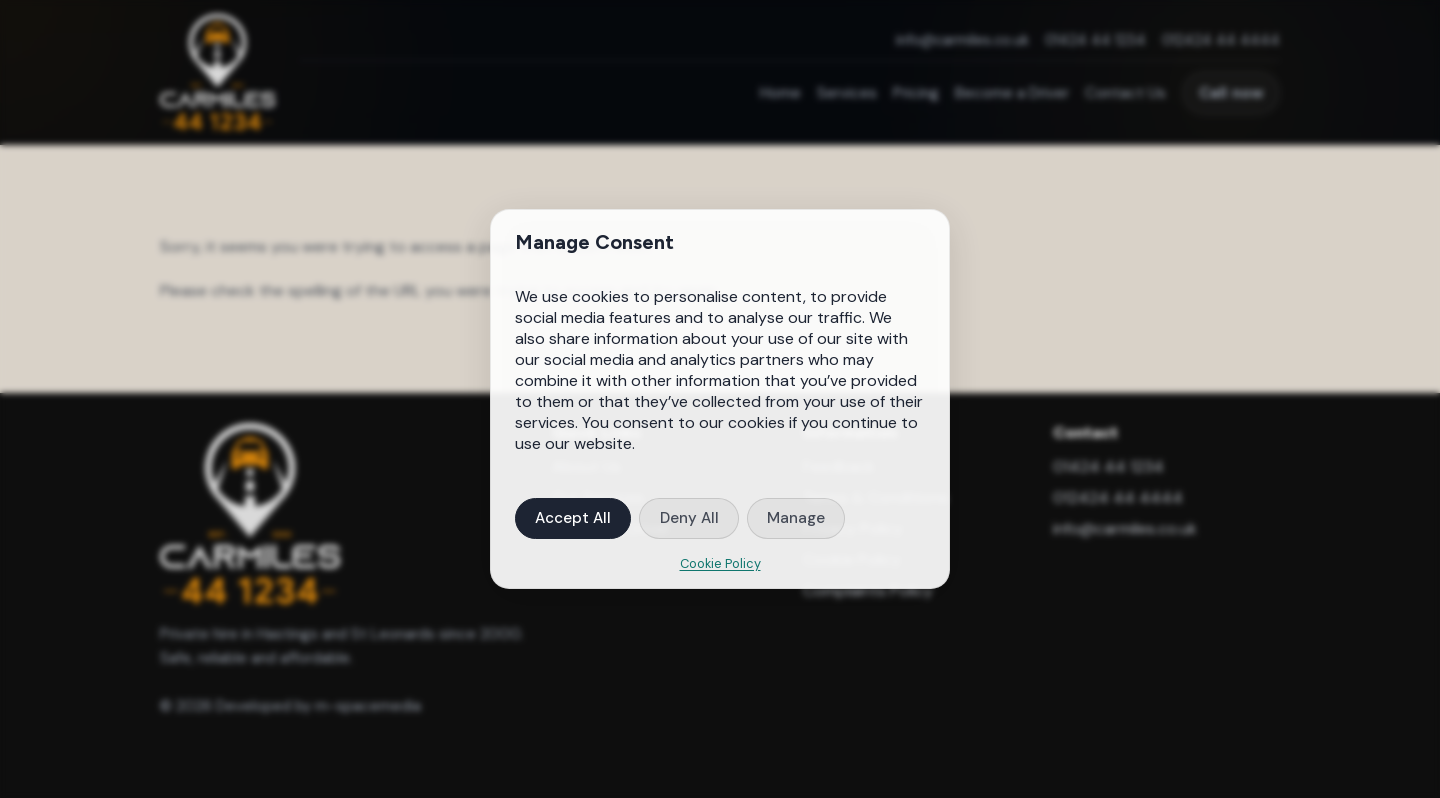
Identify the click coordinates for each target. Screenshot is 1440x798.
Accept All (573, 518)
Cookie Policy (720, 563)
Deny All (689, 518)
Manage (796, 518)
